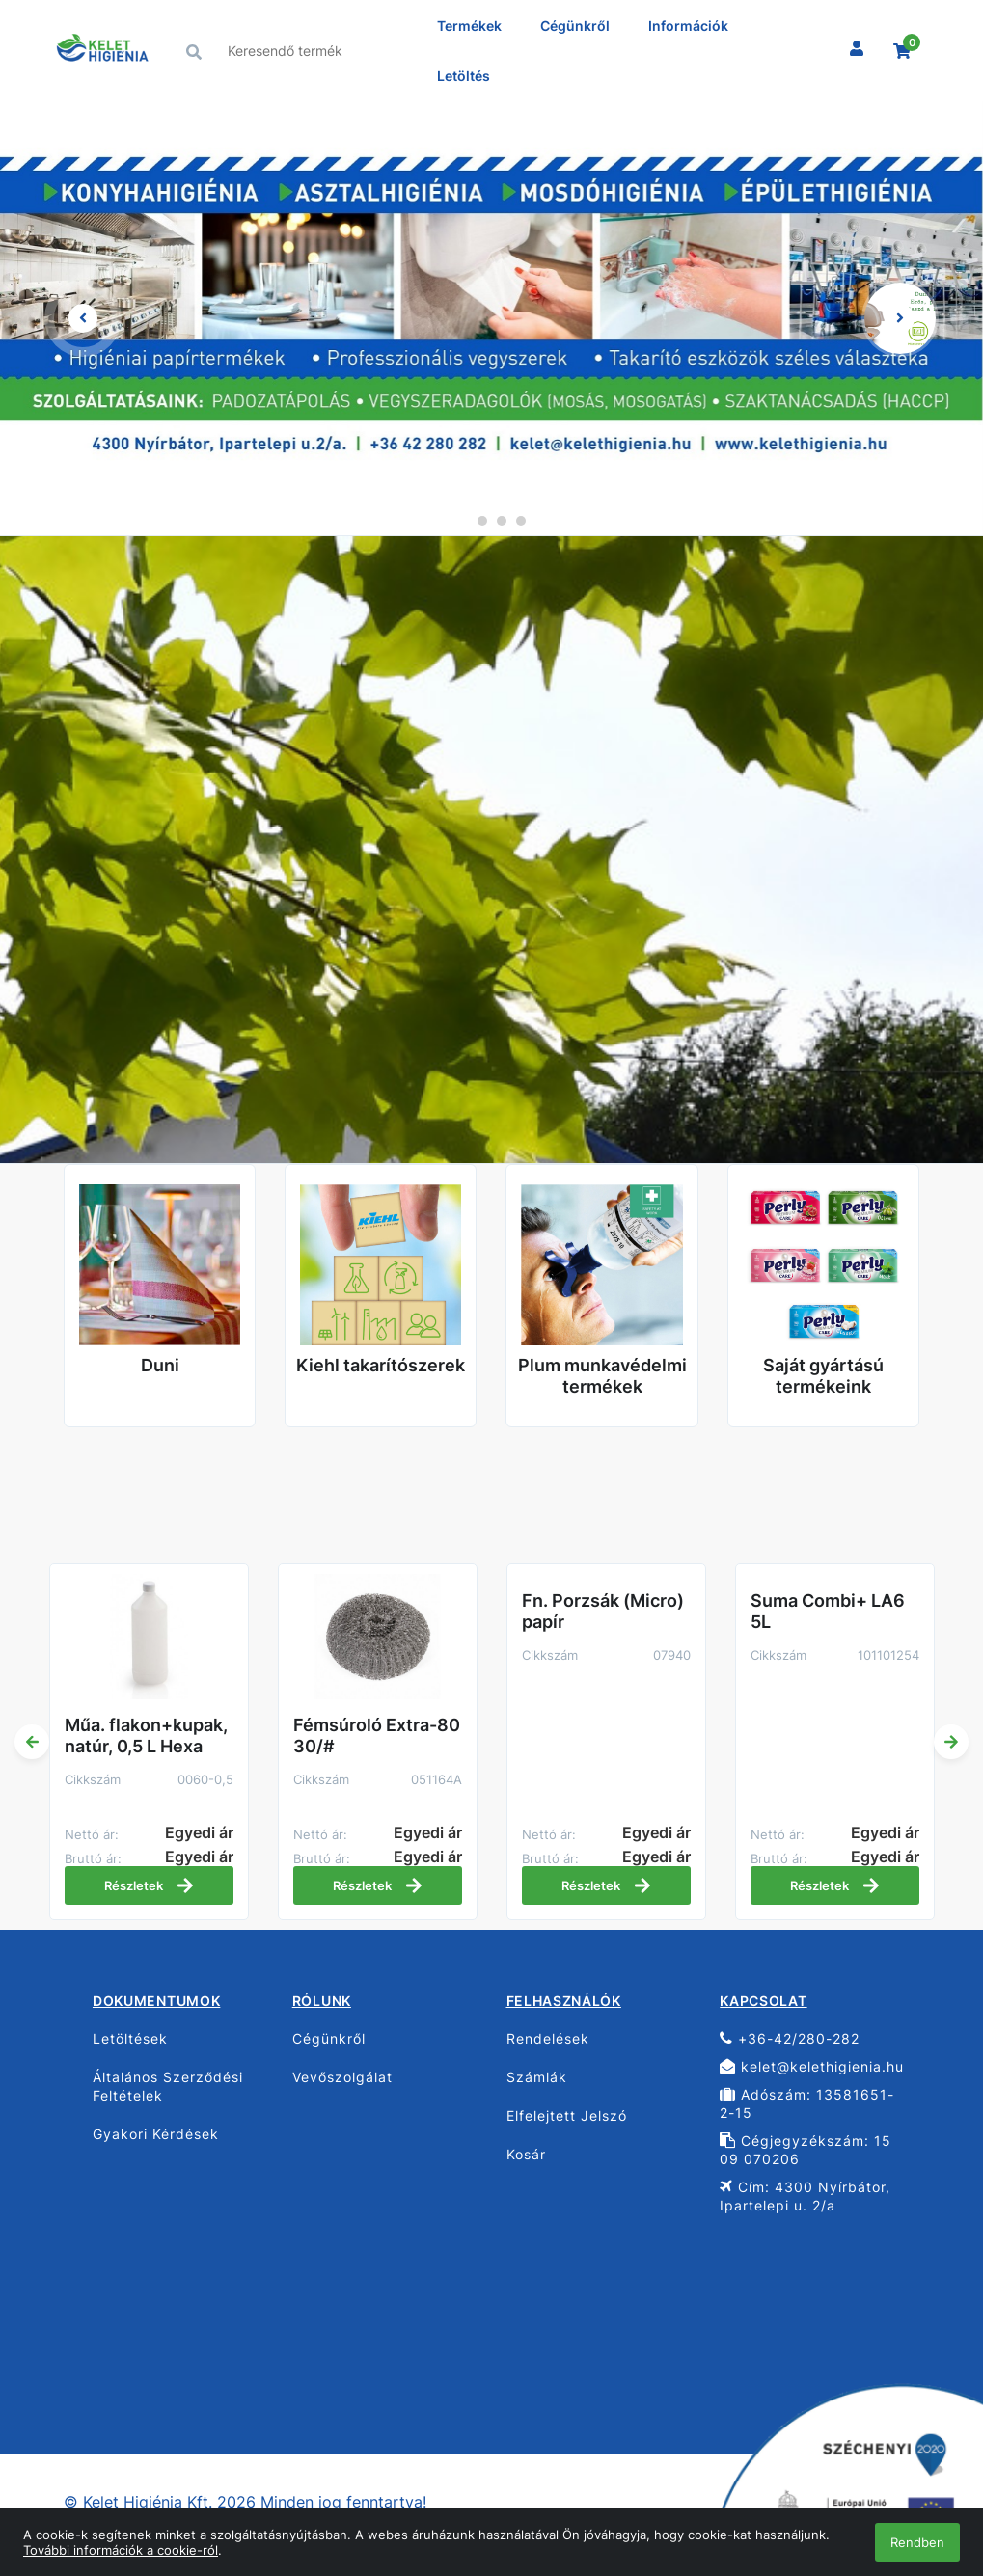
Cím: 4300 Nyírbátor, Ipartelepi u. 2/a (805, 2196)
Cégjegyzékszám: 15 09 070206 (805, 2149)
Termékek (469, 25)
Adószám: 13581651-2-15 (807, 2103)
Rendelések (547, 2038)
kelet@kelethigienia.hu (812, 2066)
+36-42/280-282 (790, 2038)
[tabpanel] (491, 318)
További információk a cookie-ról (120, 2550)
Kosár (526, 2154)
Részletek (149, 1885)
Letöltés (463, 76)
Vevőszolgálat (342, 2077)
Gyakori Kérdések (156, 2134)
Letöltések (130, 2038)
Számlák (536, 2077)
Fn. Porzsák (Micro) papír (603, 1611)
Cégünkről (575, 25)
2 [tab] (482, 521)
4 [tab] (521, 521)
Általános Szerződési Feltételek (168, 2086)
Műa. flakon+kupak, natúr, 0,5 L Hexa (146, 1735)
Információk (688, 25)
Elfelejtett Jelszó (566, 2115)
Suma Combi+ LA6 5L (828, 1611)
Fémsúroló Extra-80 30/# (376, 1735)
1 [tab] (463, 521)
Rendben (917, 2542)
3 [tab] (501, 521)
